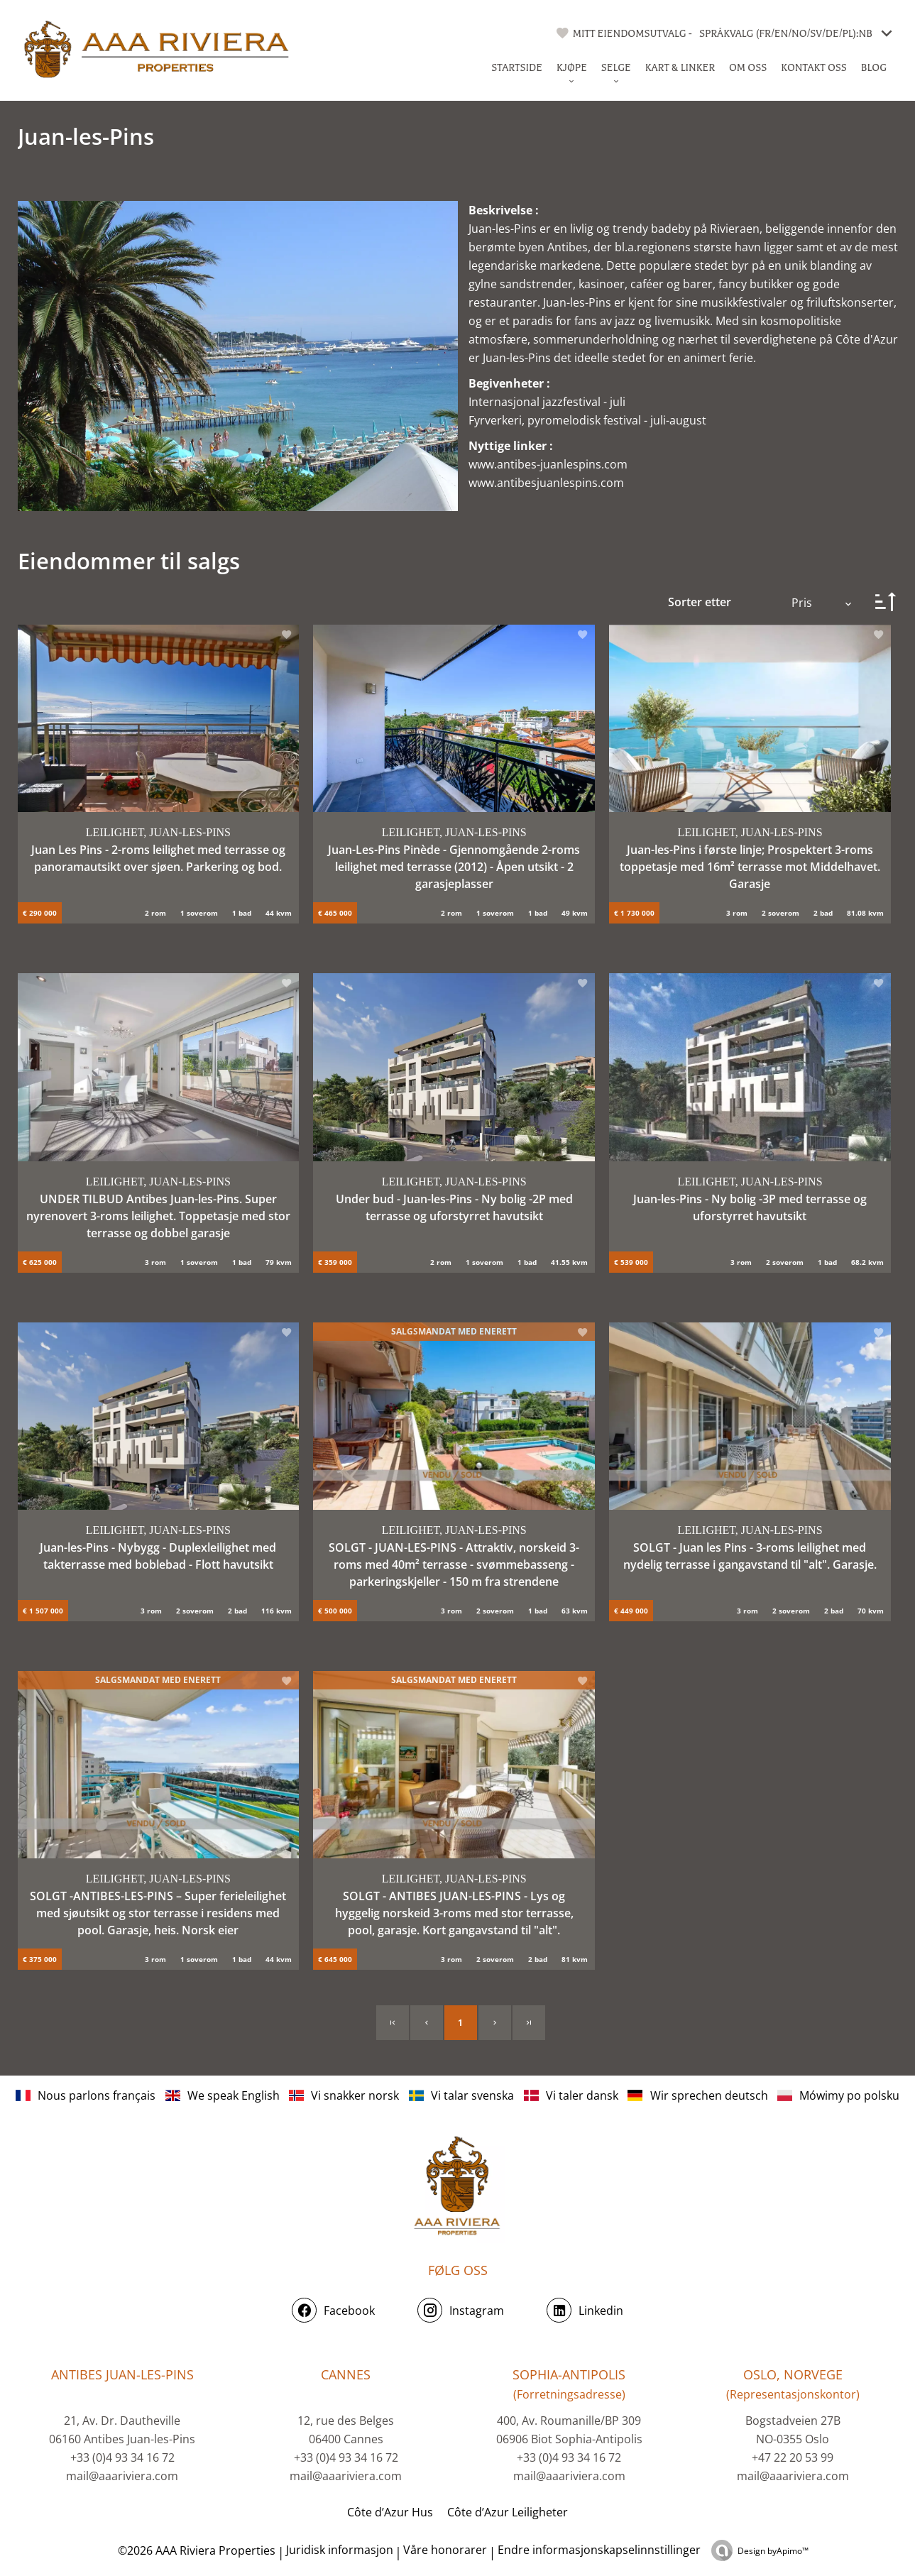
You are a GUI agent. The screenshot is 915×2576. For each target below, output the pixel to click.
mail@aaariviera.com (122, 2476)
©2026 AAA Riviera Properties (195, 2550)
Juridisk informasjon (339, 2550)
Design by (773, 2550)
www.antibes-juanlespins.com (548, 464)
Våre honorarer (445, 2550)
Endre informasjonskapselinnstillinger (599, 2550)
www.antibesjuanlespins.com (546, 482)
